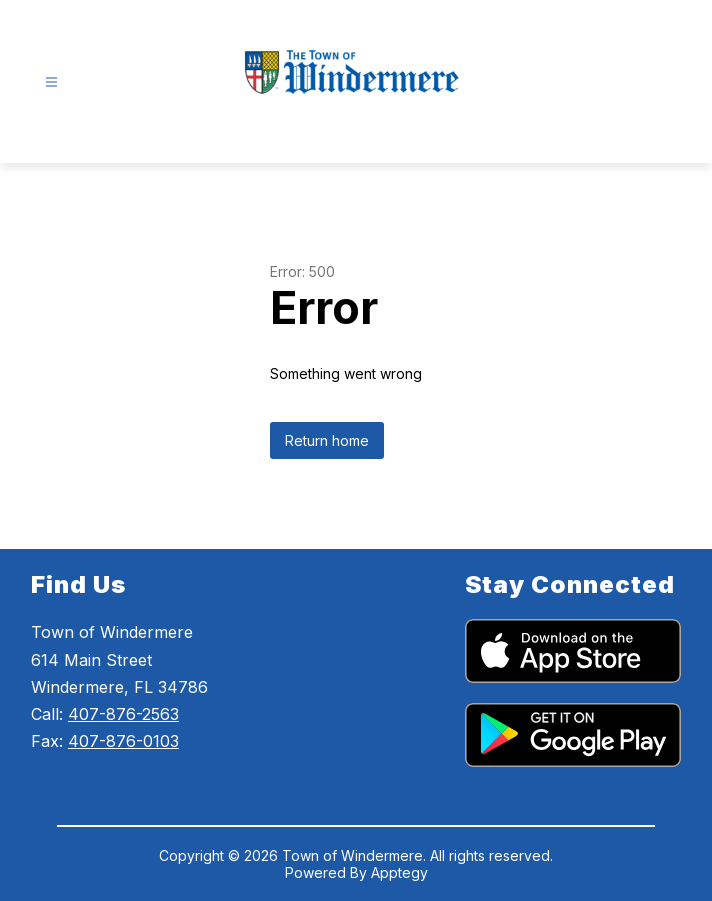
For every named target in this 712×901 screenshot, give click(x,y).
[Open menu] (51, 82)
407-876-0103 (123, 741)
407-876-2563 (123, 714)
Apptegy (399, 872)
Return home (327, 440)
